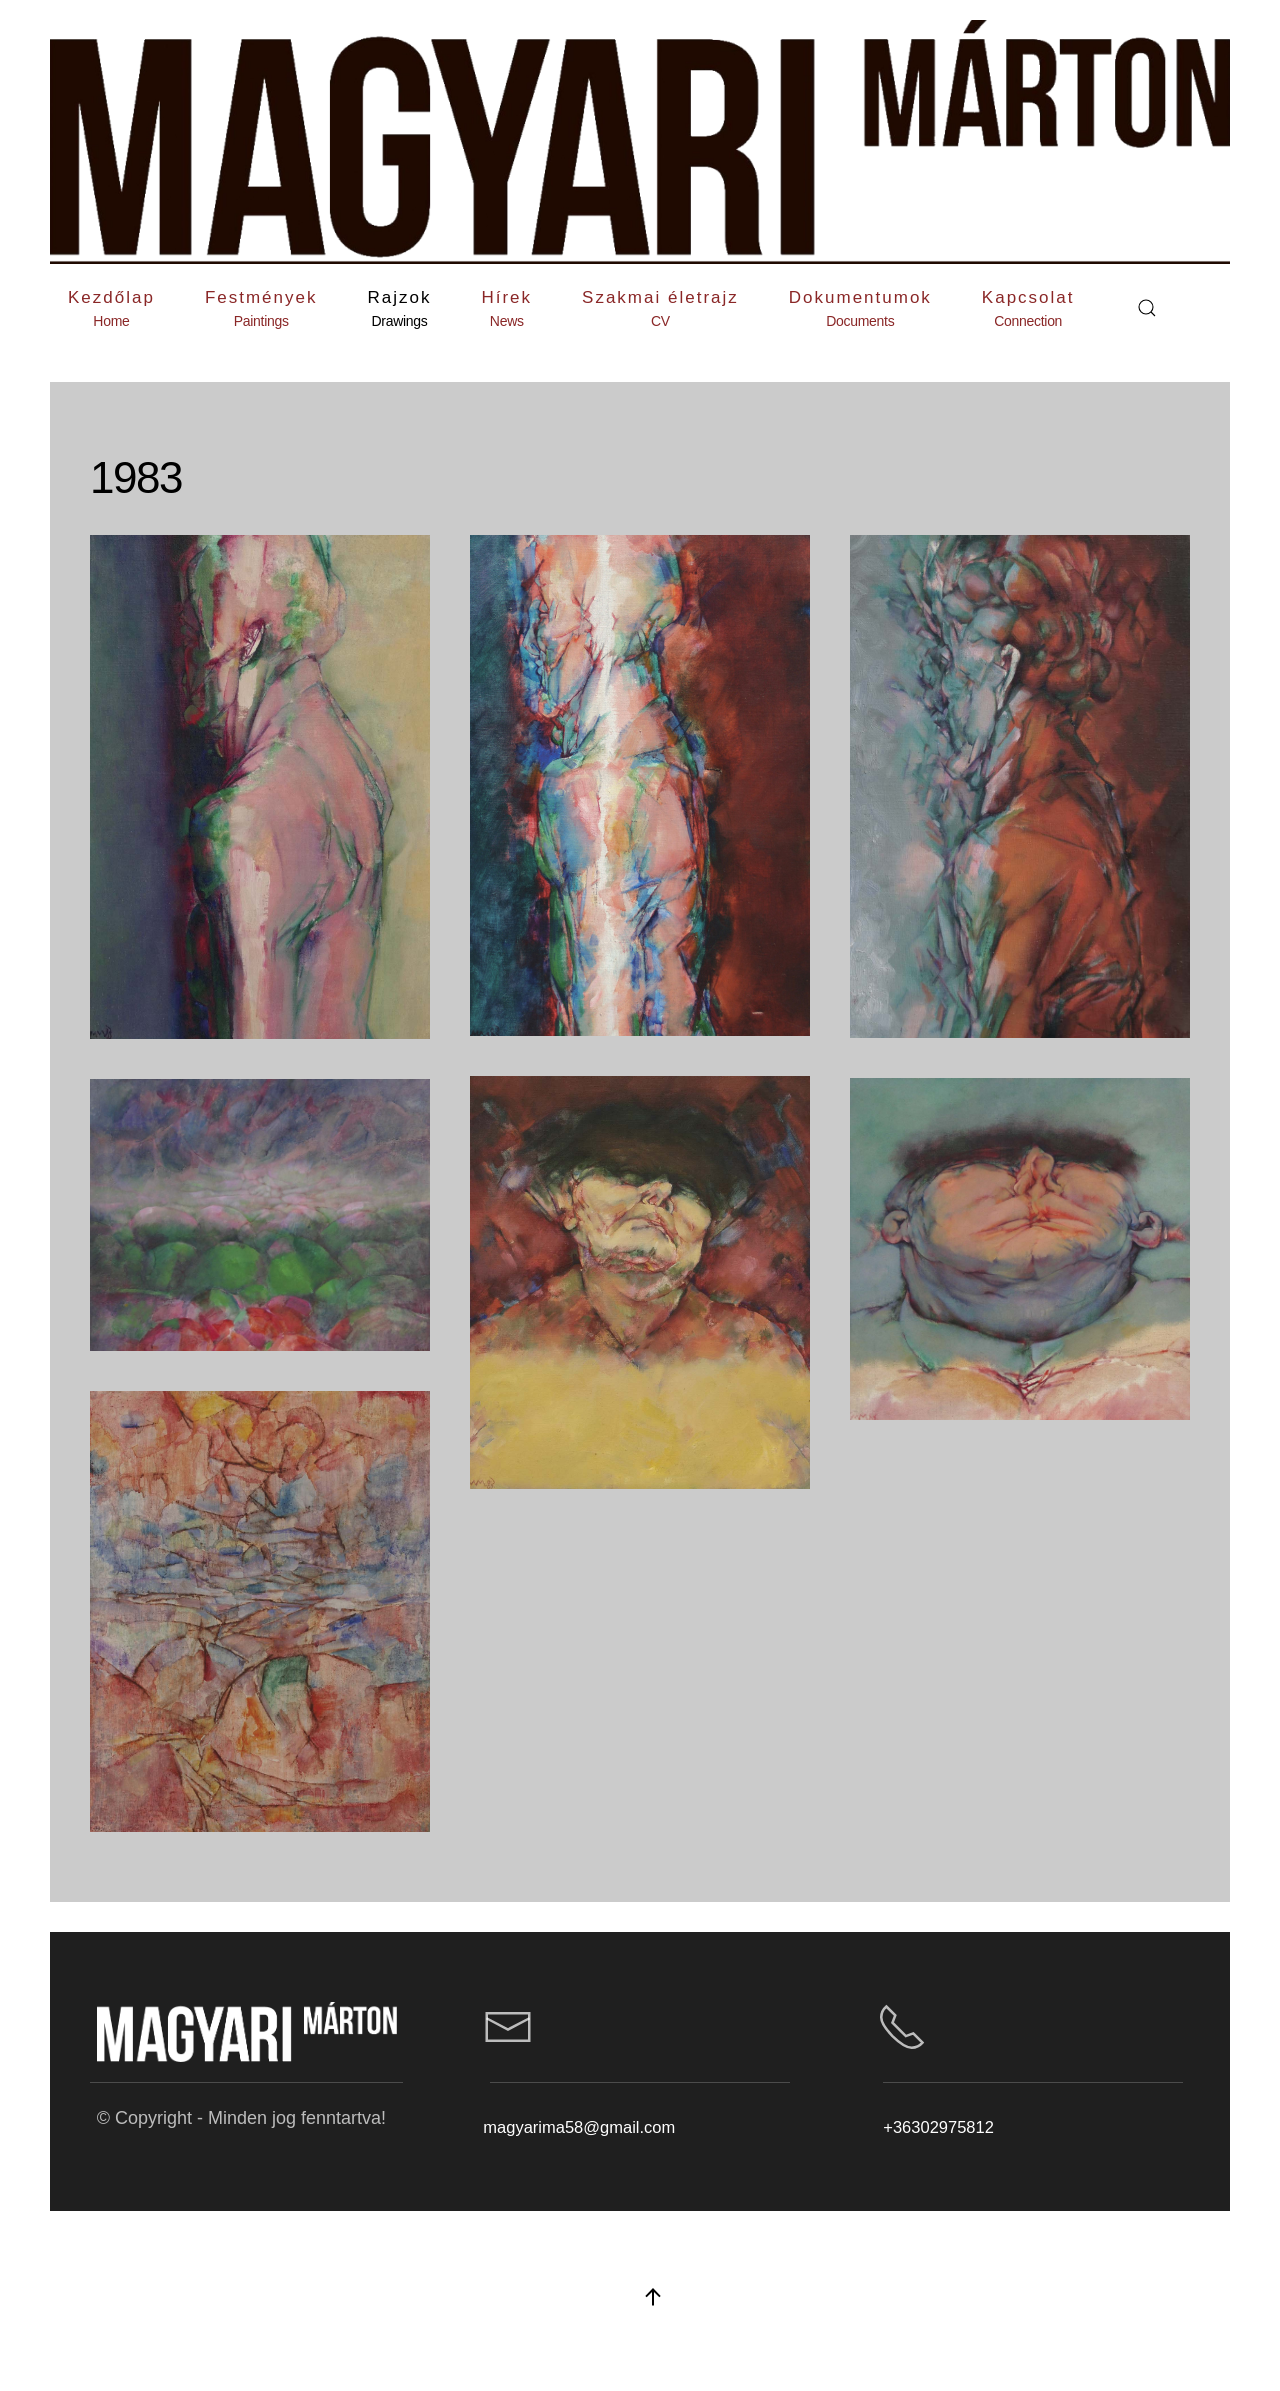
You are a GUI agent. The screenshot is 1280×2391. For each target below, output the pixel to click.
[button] (261, 308)
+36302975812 (938, 2127)
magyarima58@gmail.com (579, 2127)
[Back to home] (640, 142)
